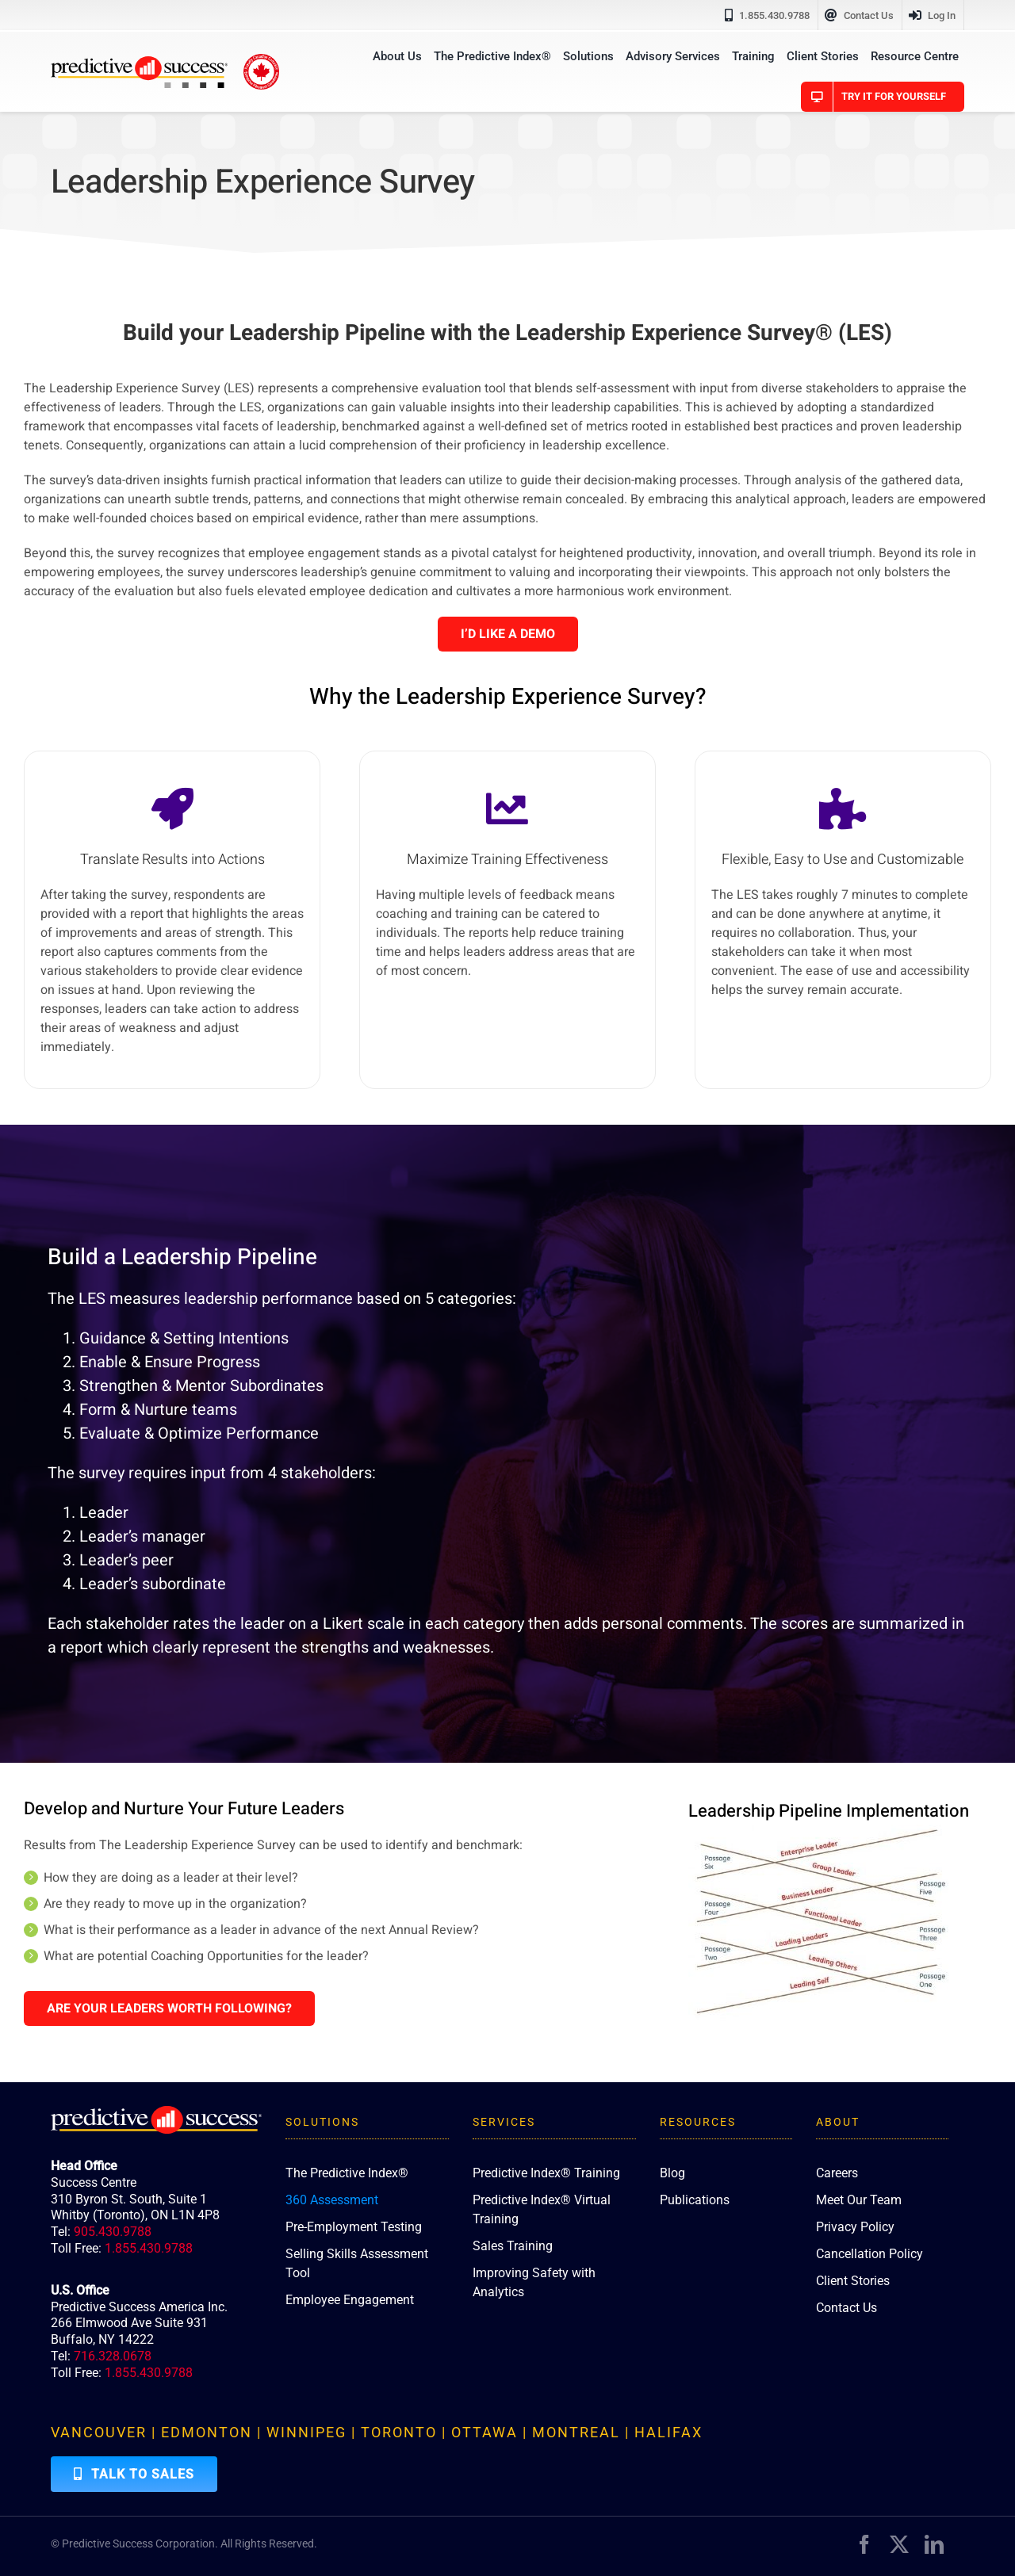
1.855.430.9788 (149, 2248)
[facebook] (864, 2544)
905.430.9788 (112, 2231)
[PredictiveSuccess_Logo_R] (139, 62)
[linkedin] (934, 2544)
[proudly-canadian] (261, 60)
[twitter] (899, 2544)
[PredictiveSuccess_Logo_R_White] (156, 2112)
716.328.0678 (112, 2356)
